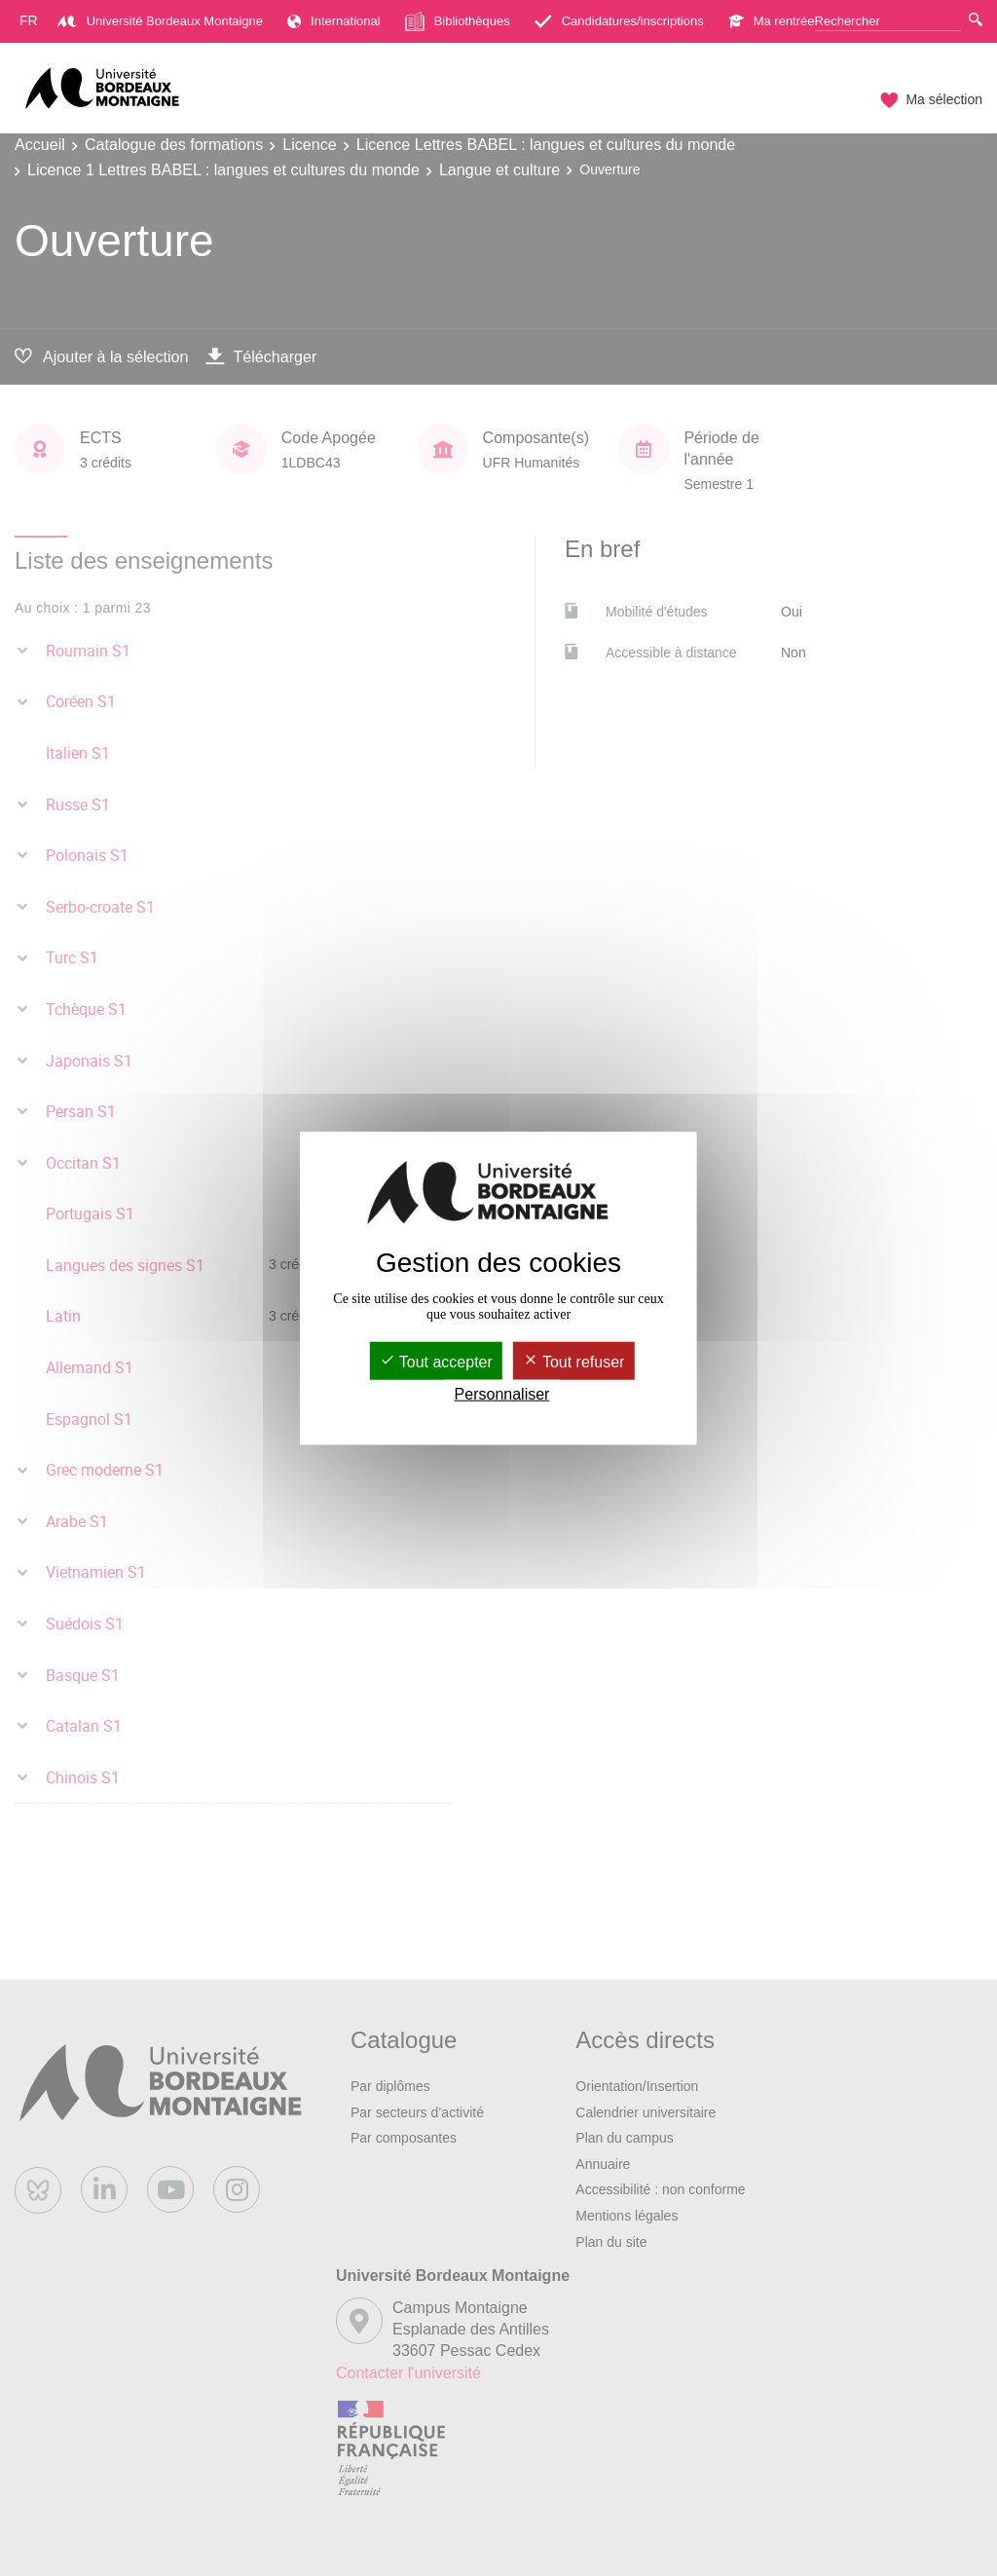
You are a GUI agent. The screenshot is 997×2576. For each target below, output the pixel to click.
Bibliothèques (457, 21)
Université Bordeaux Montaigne (160, 21)
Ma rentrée (771, 21)
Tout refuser (574, 1361)
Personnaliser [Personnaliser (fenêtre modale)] (502, 1394)
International (334, 21)
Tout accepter (436, 1361)
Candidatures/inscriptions (619, 21)
